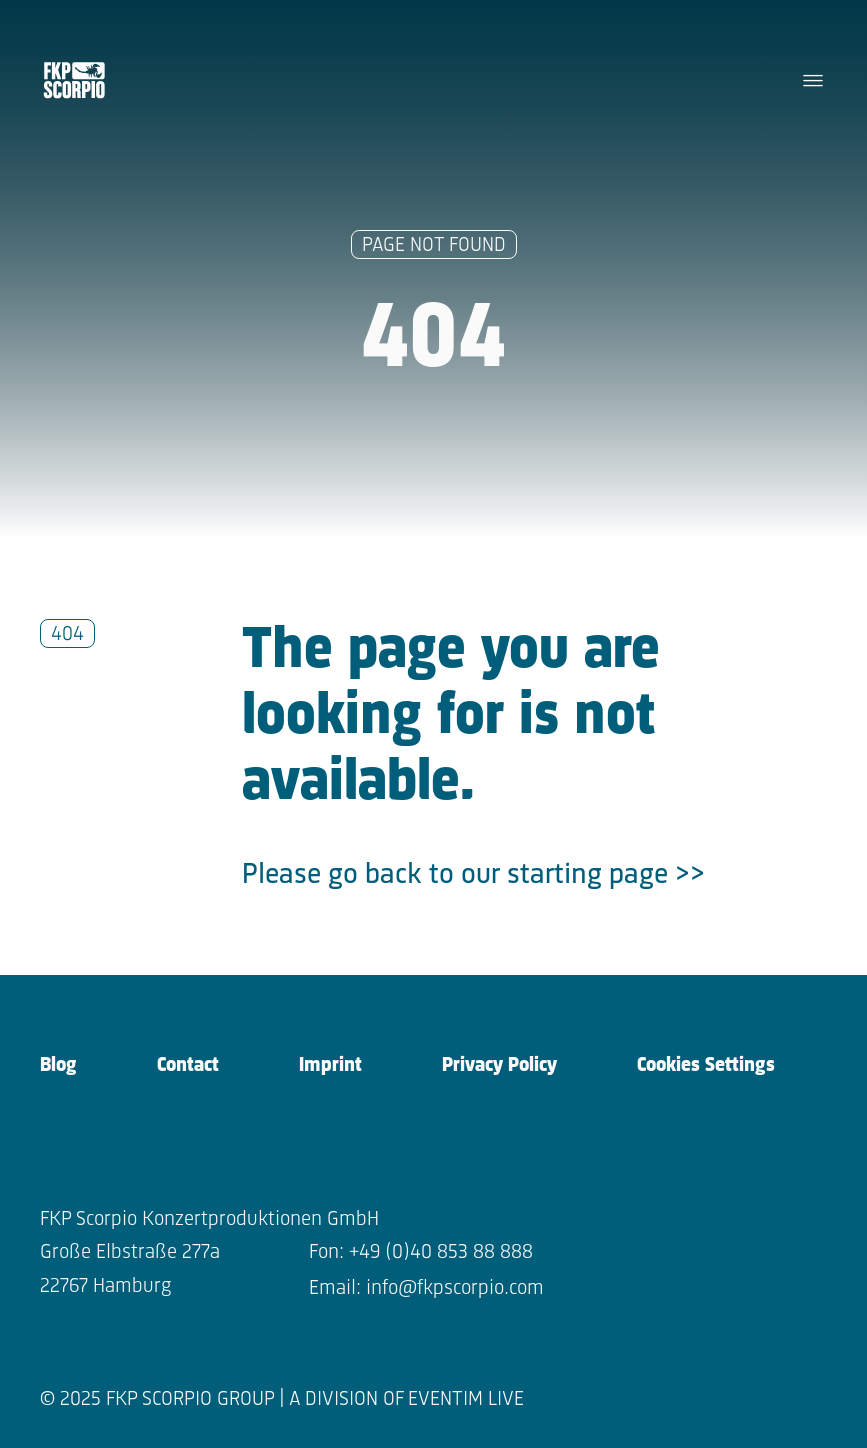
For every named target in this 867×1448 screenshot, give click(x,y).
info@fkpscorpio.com (455, 1288)
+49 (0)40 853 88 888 (441, 1252)
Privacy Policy (499, 1065)
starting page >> (606, 875)
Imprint (330, 1065)
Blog (58, 1065)
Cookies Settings (706, 1065)
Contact (188, 1065)
